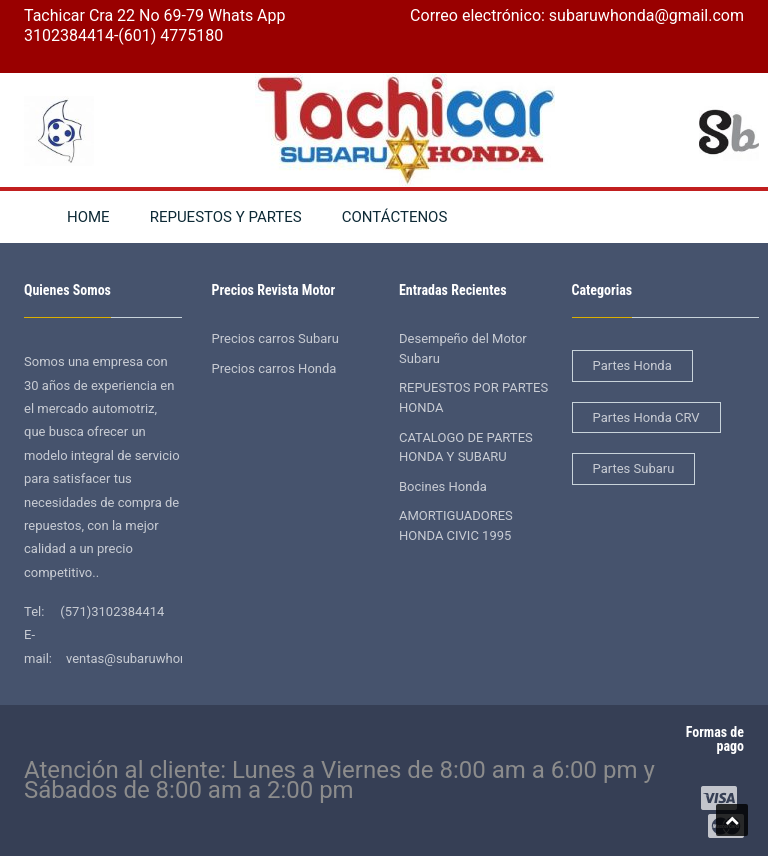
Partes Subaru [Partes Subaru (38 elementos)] (634, 468)
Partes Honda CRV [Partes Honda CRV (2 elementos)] (646, 417)
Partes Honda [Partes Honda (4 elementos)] (632, 365)
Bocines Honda (443, 486)
